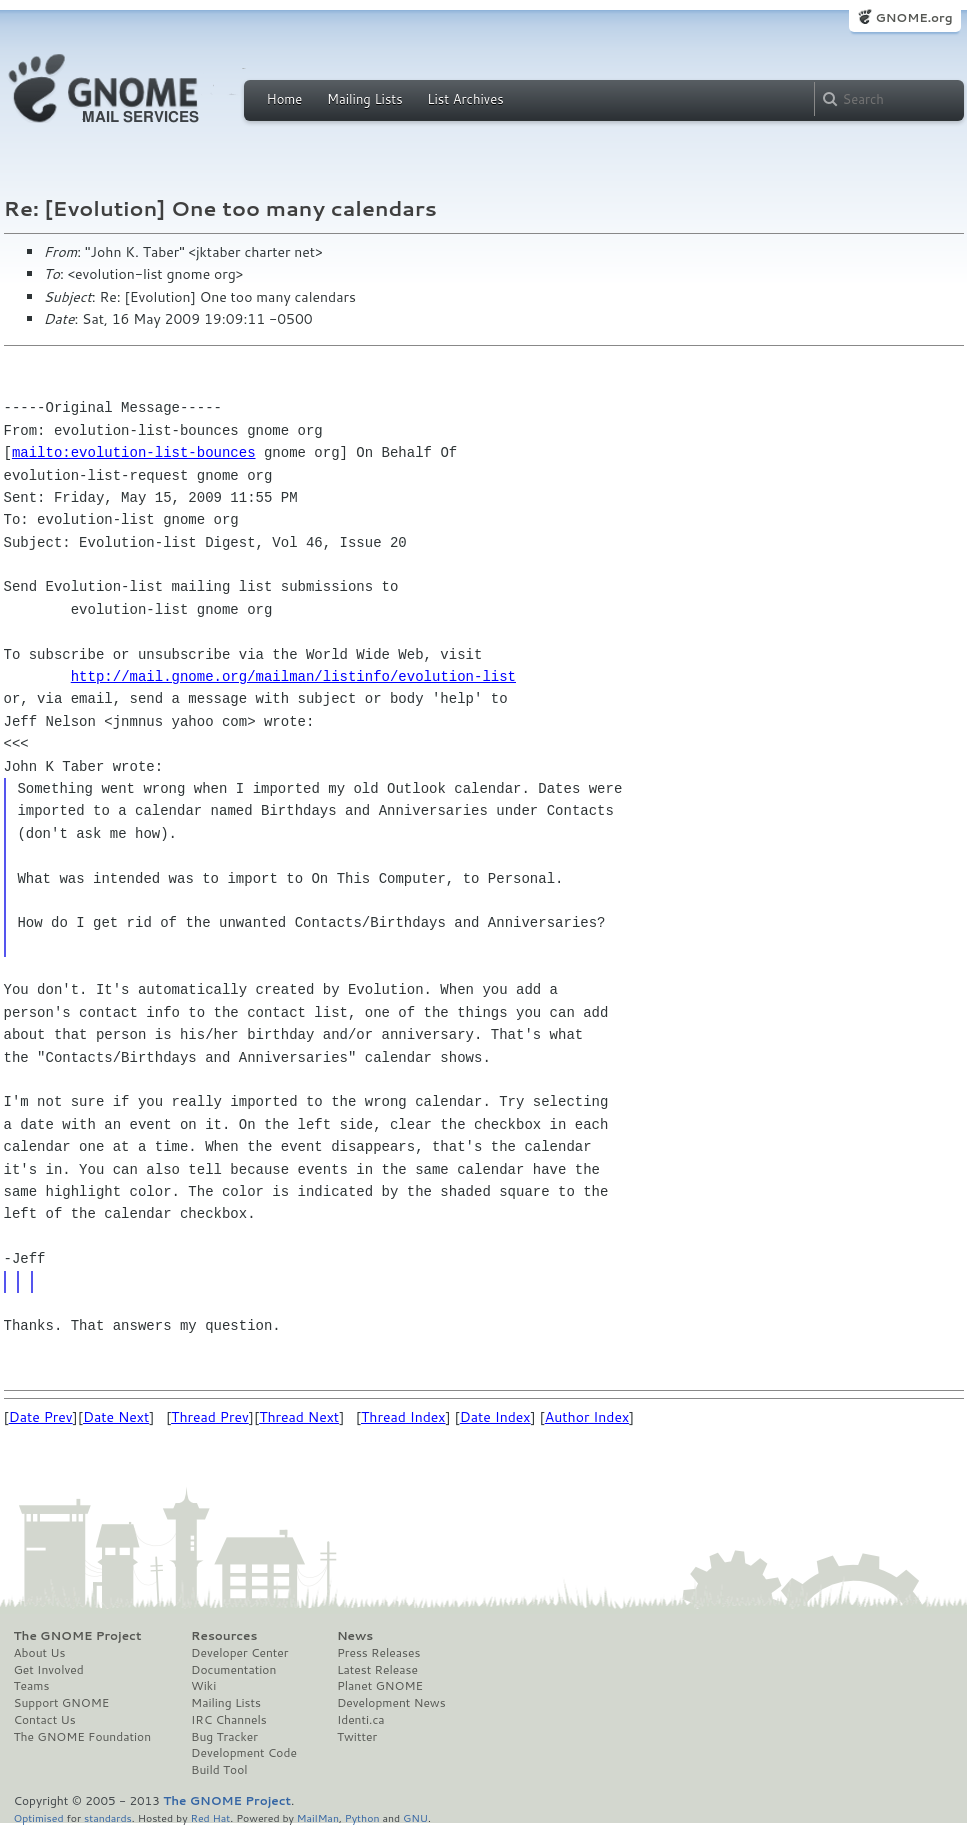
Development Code (244, 1753)
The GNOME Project (78, 1636)
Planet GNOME (380, 1686)
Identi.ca (361, 1720)
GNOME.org (913, 17)
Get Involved (49, 1670)
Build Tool (219, 1770)
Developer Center (239, 1653)
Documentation (233, 1670)
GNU (415, 1817)
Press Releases (378, 1653)
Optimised (39, 1817)
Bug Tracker (224, 1737)
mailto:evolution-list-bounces (134, 452)
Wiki (203, 1686)
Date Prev (41, 1417)
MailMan (318, 1817)
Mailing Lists (365, 99)
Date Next (116, 1417)
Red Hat (210, 1817)
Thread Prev (210, 1417)
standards (108, 1817)
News (355, 1636)
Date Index (495, 1417)
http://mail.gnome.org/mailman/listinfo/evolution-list (293, 676)
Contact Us (45, 1720)
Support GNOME (62, 1703)
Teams (32, 1686)
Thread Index (403, 1417)
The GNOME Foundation (83, 1737)
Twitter (357, 1737)
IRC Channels (229, 1720)
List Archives (465, 99)
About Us (40, 1653)
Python (362, 1817)
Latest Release (377, 1670)
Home (285, 99)
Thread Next (299, 1417)
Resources (224, 1636)
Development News (391, 1703)
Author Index (587, 1417)
